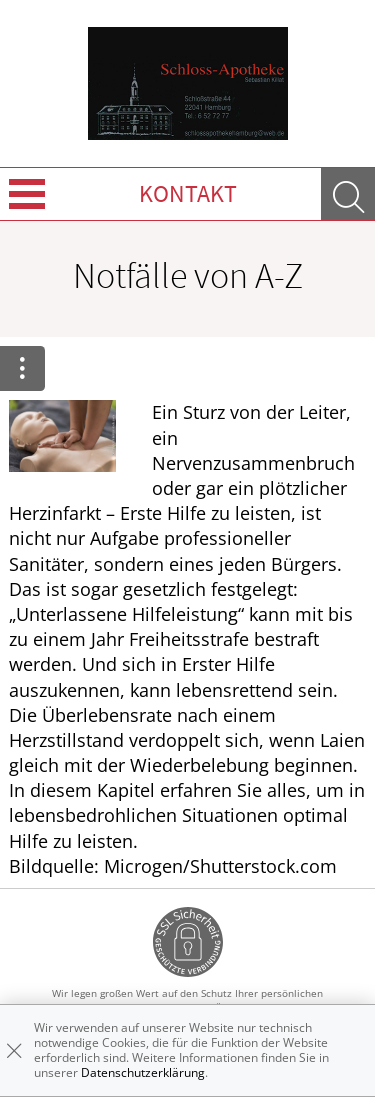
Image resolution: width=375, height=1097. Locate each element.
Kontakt (188, 193)
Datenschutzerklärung (143, 1072)
